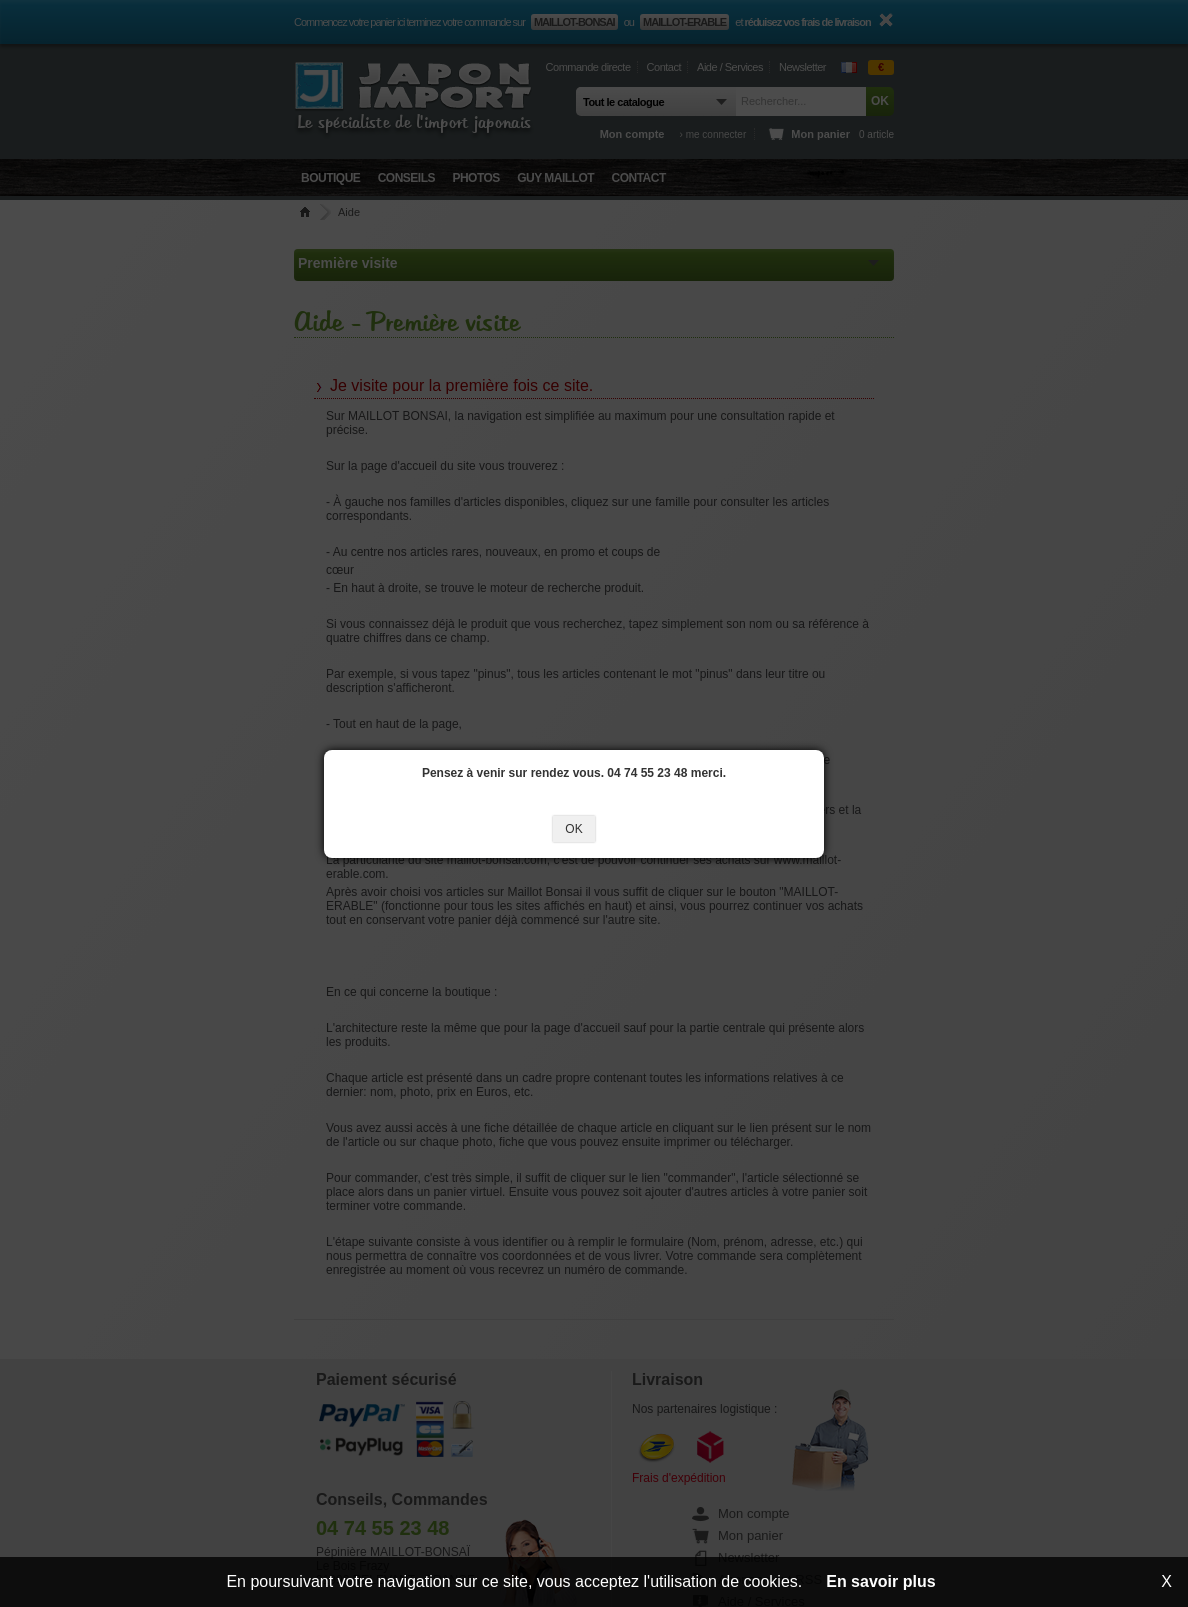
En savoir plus (880, 1581)
